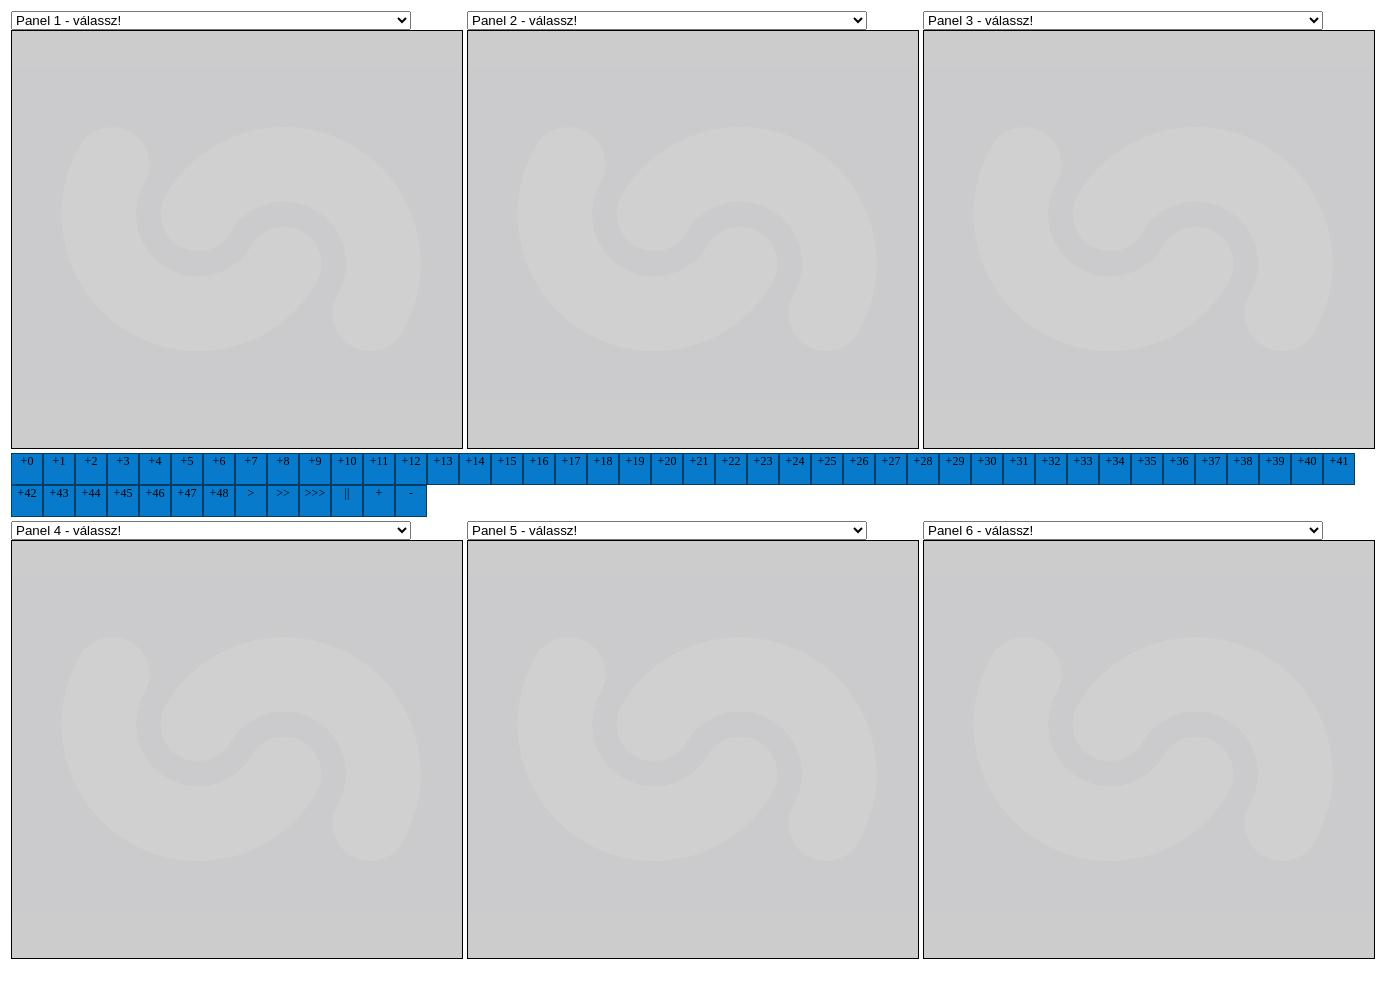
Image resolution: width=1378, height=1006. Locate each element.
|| (347, 493)
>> (283, 493)
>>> (315, 493)
